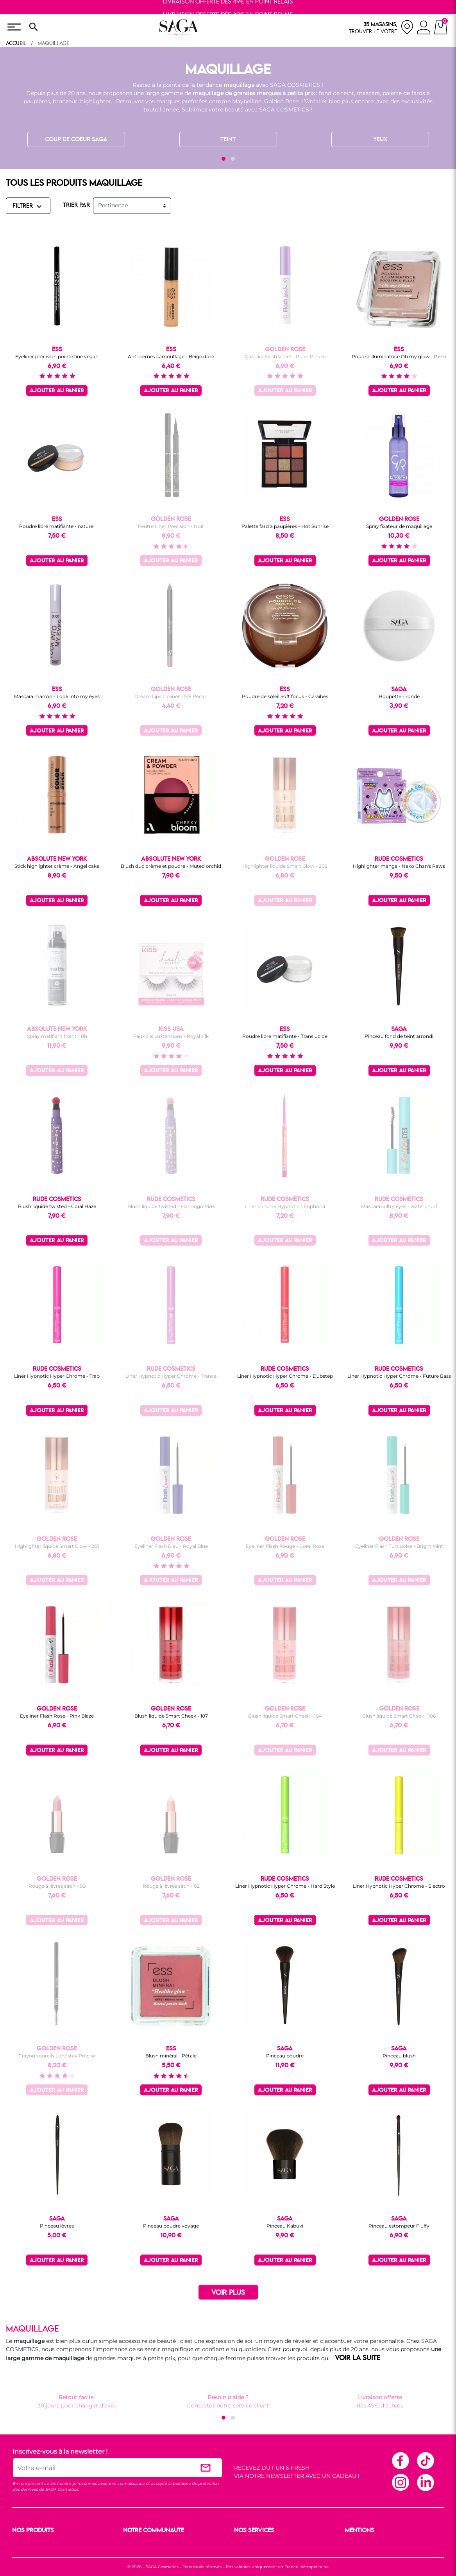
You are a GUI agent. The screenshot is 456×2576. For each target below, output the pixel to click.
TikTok (425, 2460)
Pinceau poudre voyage (171, 2226)
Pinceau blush (399, 2056)
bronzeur (65, 101)
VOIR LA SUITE (357, 2358)
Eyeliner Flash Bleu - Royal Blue (171, 1546)
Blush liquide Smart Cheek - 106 (399, 1716)
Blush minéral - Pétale (171, 2056)
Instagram (400, 2482)
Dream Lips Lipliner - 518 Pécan (170, 696)
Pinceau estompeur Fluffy (398, 2226)
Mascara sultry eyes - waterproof (399, 1206)
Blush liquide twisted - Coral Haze (57, 1206)
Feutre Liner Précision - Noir (171, 526)
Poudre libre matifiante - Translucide (284, 1036)
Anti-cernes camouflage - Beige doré (171, 356)
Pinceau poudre (285, 2056)
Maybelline (246, 101)
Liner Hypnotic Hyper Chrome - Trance (170, 1376)
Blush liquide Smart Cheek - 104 (285, 1716)
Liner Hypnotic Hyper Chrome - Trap (57, 1376)
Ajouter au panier (57, 390)
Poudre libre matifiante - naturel (57, 526)
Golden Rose (281, 101)
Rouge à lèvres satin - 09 (57, 1886)
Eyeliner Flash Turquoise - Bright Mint (399, 1546)
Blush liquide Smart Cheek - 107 (171, 1716)
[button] (223, 159)
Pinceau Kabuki (284, 2226)
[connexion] (424, 28)
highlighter (95, 101)
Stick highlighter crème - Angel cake (56, 866)
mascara (368, 93)
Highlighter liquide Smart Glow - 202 (284, 866)
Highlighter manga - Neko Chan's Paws (399, 866)
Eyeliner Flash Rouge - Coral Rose (285, 1546)
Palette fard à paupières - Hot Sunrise (285, 526)
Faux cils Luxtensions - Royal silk (171, 1036)
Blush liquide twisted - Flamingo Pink (171, 1206)
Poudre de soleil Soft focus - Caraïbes (285, 696)
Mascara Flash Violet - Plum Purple (284, 356)
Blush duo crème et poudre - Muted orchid (171, 866)
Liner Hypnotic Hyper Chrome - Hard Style (285, 1886)
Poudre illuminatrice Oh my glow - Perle (399, 356)
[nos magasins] (381, 27)
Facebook (400, 2460)
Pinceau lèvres (57, 2226)
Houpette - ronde (399, 696)
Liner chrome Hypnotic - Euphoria (285, 1206)
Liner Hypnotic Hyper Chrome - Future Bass (399, 1376)
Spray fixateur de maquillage (399, 526)
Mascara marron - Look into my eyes (57, 696)
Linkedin (425, 2482)
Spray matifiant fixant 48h (57, 1036)
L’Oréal (310, 101)
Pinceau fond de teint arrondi (399, 1036)
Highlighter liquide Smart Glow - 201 (57, 1546)
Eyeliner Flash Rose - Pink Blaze (57, 1716)
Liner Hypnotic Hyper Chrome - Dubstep (285, 1376)
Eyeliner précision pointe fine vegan (56, 356)
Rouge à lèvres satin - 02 (171, 1886)
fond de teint (336, 93)
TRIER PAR (76, 205)
